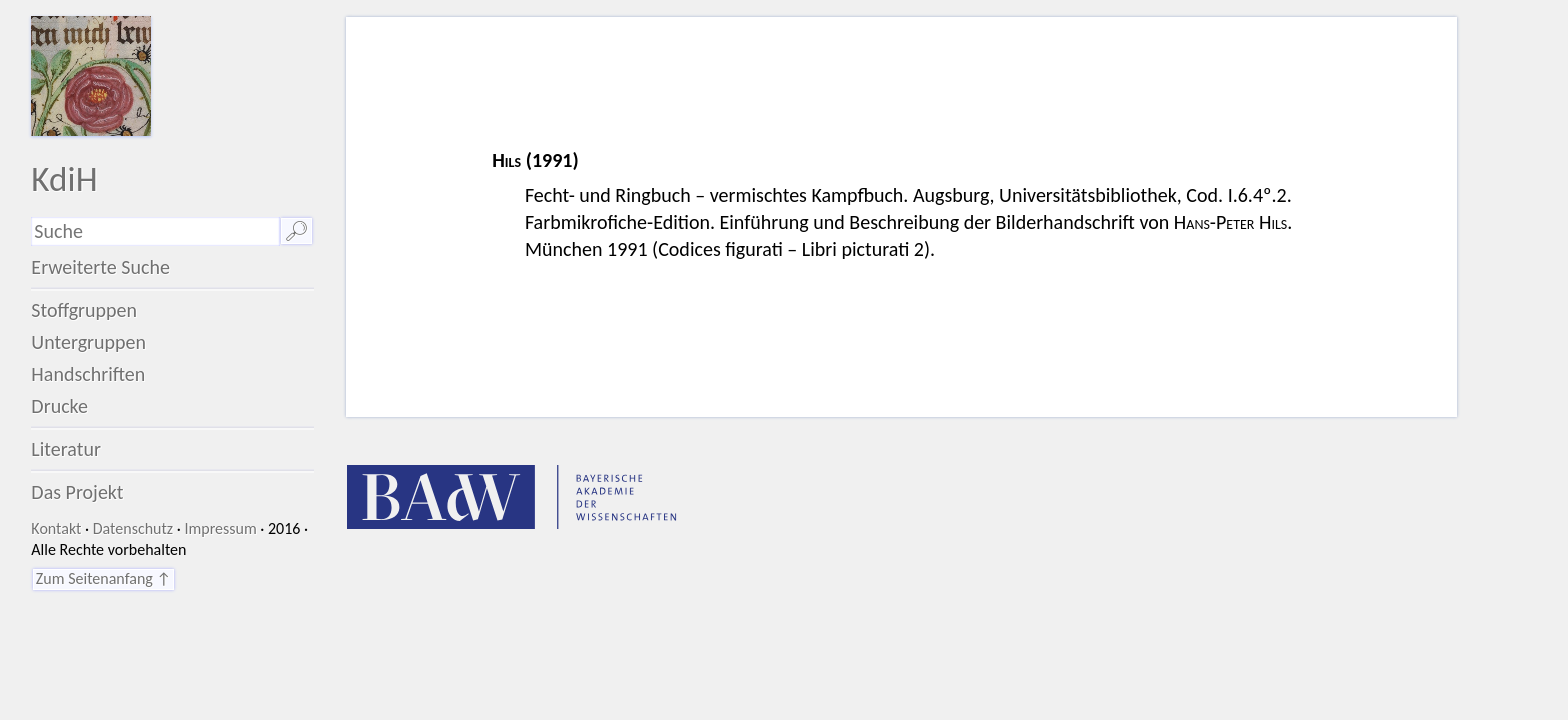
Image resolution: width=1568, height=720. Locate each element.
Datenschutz (133, 528)
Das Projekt (77, 492)
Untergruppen (88, 342)
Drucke (59, 406)
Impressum (220, 528)
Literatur (66, 449)
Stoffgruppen (84, 310)
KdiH (64, 178)
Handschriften (88, 374)
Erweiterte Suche (100, 267)
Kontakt (56, 528)
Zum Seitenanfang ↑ (103, 578)
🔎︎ (296, 231)
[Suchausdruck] (155, 231)
